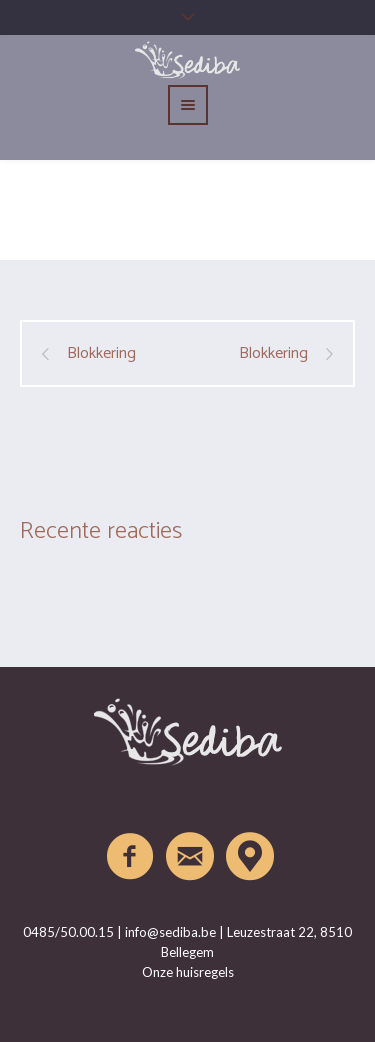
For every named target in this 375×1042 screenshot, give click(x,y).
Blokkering (101, 354)
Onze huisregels (188, 972)
